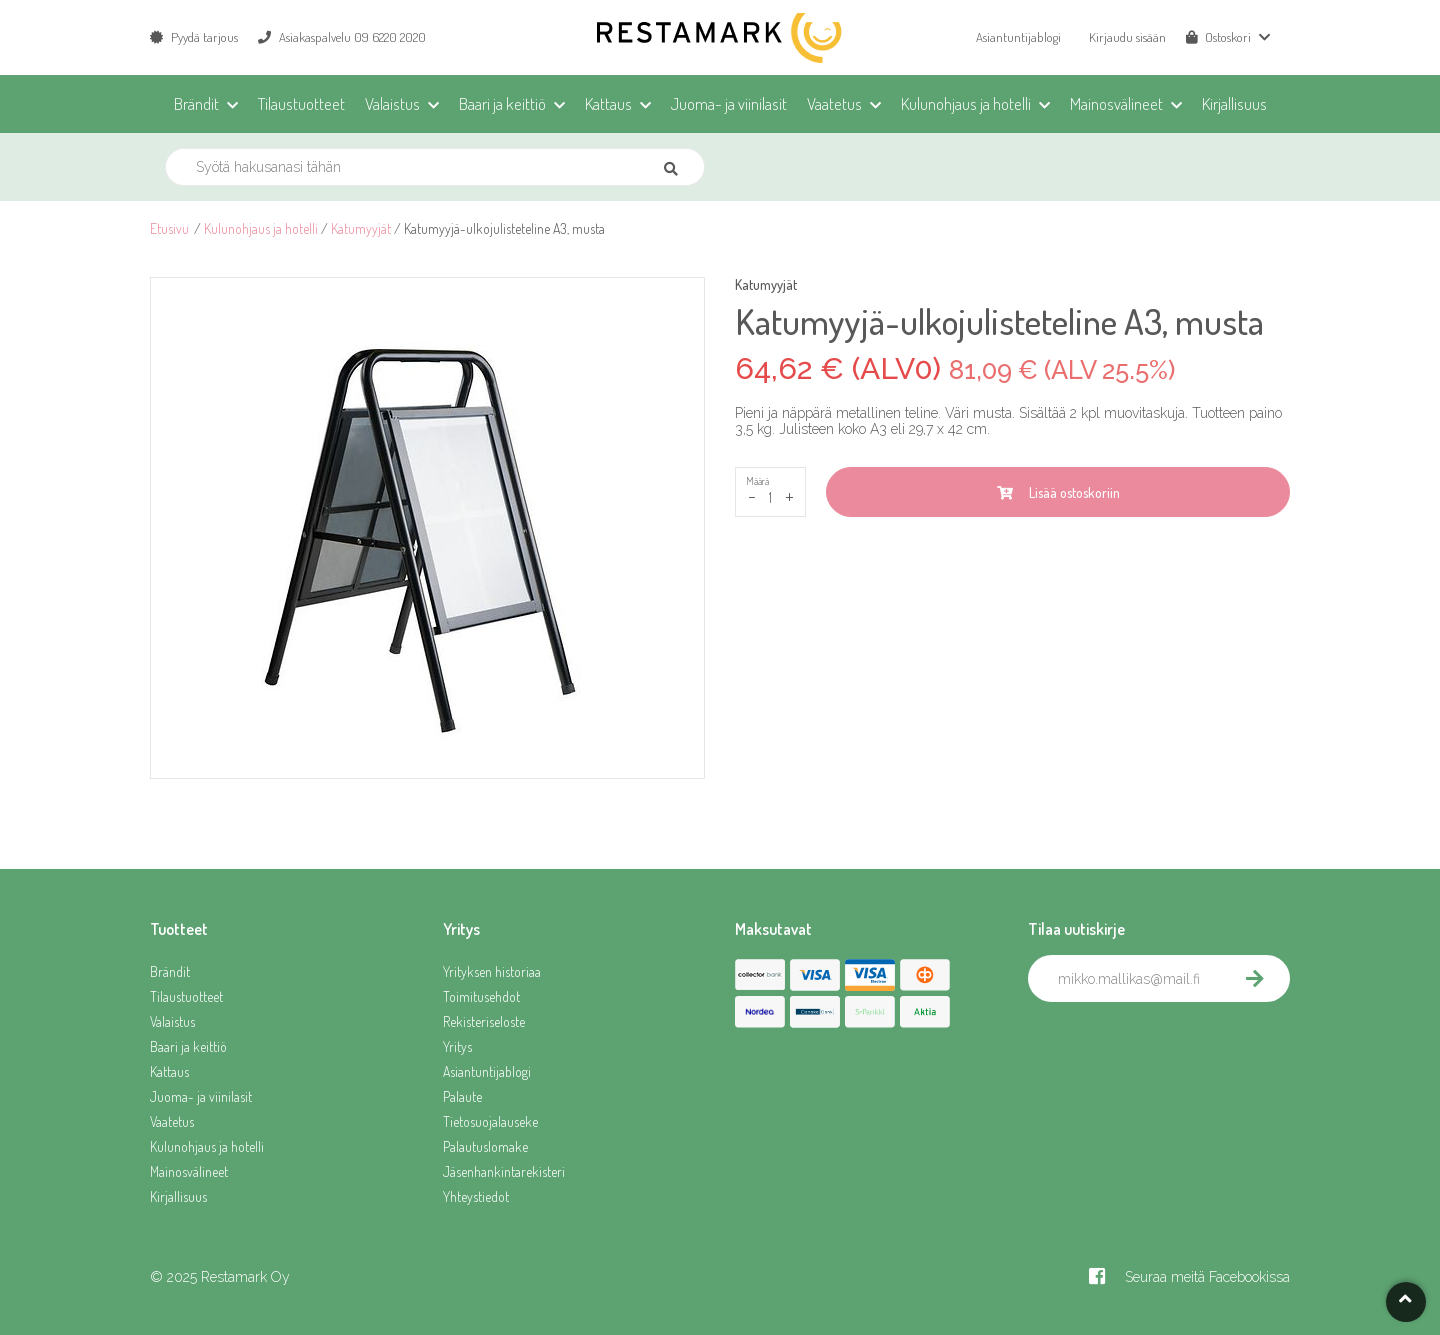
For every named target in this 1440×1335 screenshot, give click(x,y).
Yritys (457, 1046)
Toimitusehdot (481, 996)
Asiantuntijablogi (1018, 37)
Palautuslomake (485, 1146)
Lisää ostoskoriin (1058, 492)
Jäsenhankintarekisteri (504, 1171)
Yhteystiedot (476, 1196)
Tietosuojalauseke (490, 1121)
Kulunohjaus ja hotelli (261, 228)
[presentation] (1180, 1046)
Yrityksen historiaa (492, 971)
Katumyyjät (361, 228)
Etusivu (169, 228)
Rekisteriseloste (484, 1021)
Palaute (462, 1096)
